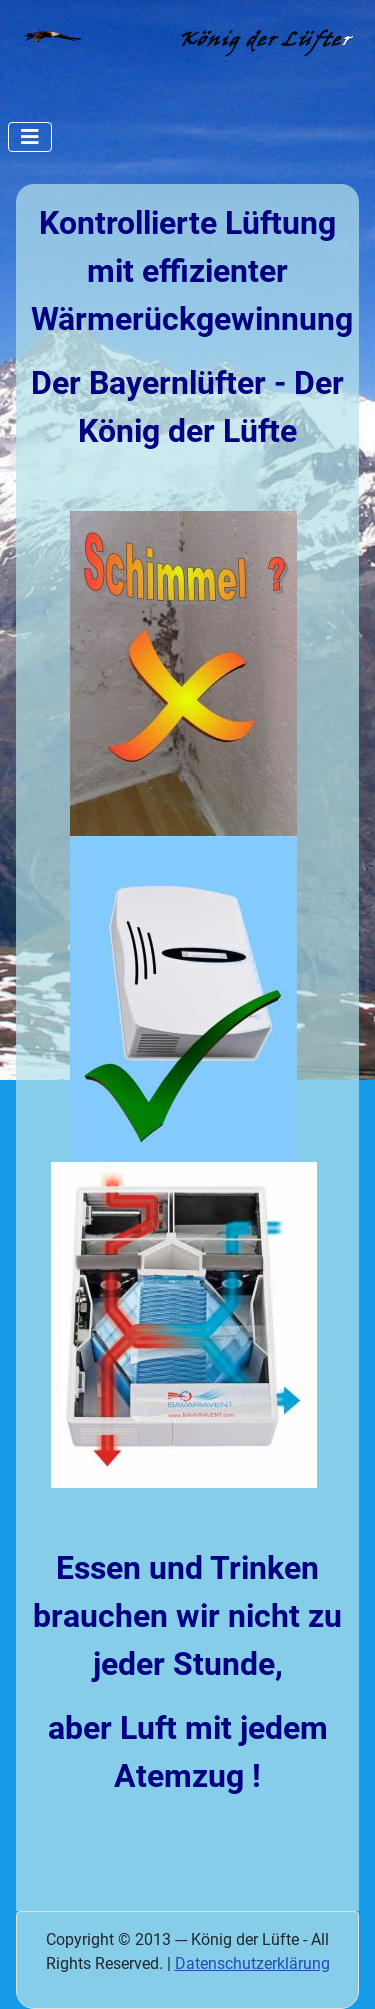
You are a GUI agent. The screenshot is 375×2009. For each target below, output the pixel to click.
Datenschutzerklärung (252, 1963)
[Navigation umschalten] (30, 137)
